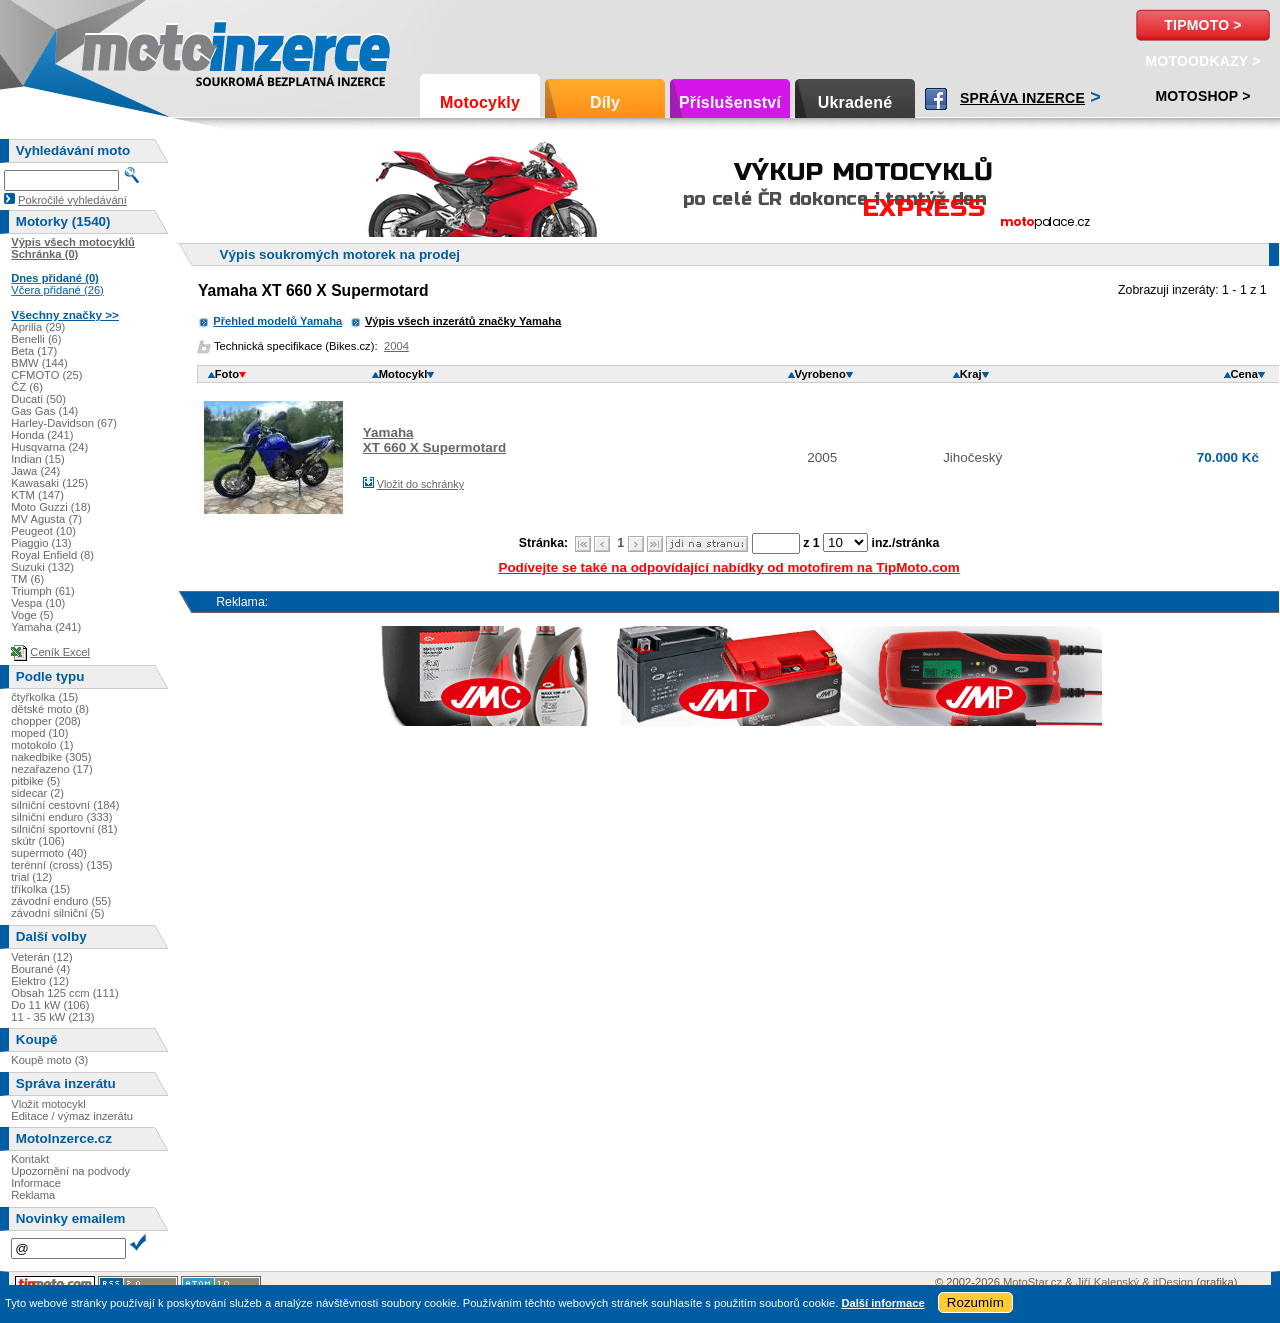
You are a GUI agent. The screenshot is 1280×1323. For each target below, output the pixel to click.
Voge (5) (32, 615)
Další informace (882, 1303)
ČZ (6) (27, 387)
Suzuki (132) (42, 567)
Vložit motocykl (48, 1104)
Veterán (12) (42, 957)
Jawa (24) (35, 471)
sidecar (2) (37, 793)
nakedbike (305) (51, 757)
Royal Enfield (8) (52, 555)
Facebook (936, 99)
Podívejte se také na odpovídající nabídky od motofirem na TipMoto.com (728, 567)
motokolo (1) (42, 745)
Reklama (33, 1195)
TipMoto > (1202, 25)
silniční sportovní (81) (64, 829)
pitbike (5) (35, 781)
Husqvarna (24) (49, 447)
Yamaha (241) (46, 627)
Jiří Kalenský (1107, 1282)
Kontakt (30, 1159)
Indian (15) (38, 459)
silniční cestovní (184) (65, 805)
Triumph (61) (43, 591)
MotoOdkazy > (1202, 61)
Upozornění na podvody (70, 1171)
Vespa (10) (38, 603)
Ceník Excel (60, 652)
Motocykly (480, 102)
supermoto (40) (49, 853)
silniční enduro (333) (61, 817)
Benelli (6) (36, 339)
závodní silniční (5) (57, 913)
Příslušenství (730, 102)
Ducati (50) (38, 399)
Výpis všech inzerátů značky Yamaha (463, 321)
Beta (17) (34, 351)
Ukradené (855, 102)
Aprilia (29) (38, 327)
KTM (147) (37, 495)
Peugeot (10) (43, 531)
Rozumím (975, 1302)
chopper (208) (46, 721)
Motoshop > (1202, 96)
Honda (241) (42, 435)
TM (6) (27, 579)
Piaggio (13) (41, 543)
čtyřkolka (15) (44, 697)
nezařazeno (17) (51, 769)
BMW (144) (39, 363)
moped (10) (39, 733)
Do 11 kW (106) (50, 1005)
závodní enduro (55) (61, 901)
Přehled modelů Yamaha (277, 321)
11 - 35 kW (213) (52, 1017)
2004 (396, 346)
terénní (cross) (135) (61, 865)
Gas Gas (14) (44, 411)
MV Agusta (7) (46, 519)
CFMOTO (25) (46, 375)
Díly (605, 102)
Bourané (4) (40, 969)
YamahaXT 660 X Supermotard (434, 440)
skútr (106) (37, 841)
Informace (36, 1183)
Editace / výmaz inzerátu (72, 1116)
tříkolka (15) (40, 889)
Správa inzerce (1022, 98)
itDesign (1173, 1282)
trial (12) (31, 877)
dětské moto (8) (50, 709)
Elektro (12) (40, 981)
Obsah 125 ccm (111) (65, 993)
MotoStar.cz (1032, 1282)
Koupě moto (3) (49, 1060)
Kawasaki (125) (49, 483)
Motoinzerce (124, 49)
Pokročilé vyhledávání (72, 200)
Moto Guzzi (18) (51, 507)
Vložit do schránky (420, 484)
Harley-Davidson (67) (64, 423)
